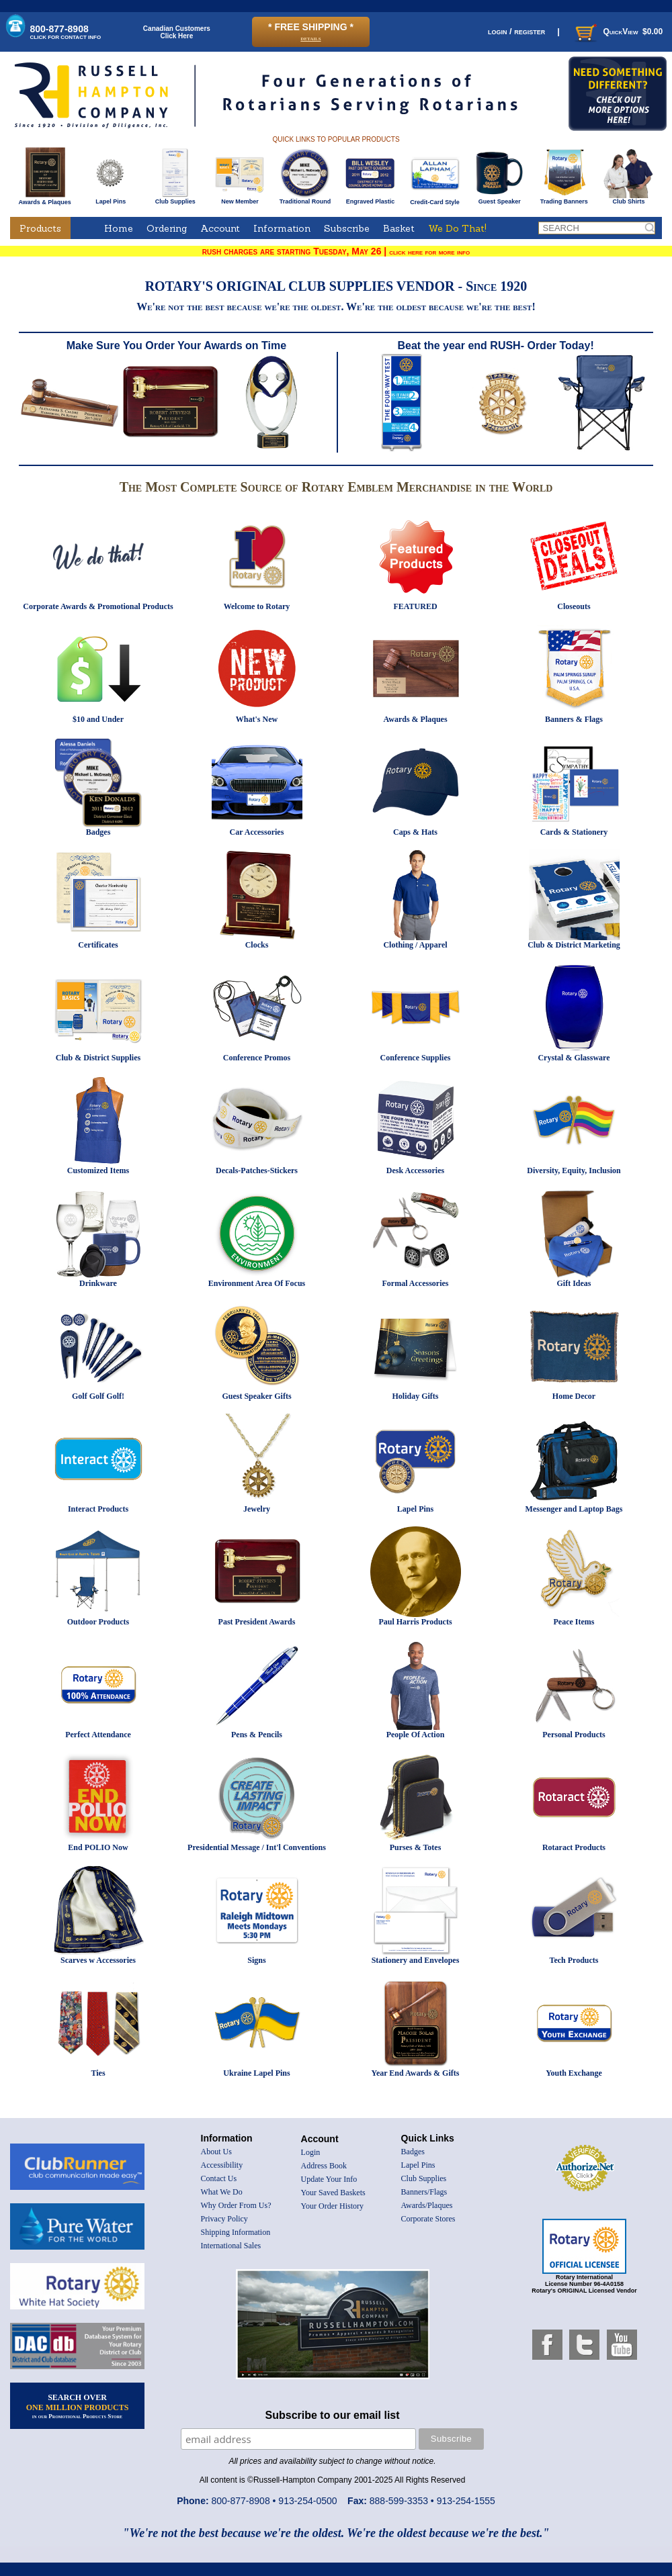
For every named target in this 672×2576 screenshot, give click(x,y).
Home (118, 228)
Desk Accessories (415, 1170)
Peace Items (574, 1621)
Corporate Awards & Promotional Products (98, 606)
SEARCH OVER (77, 2406)
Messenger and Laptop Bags (574, 1509)
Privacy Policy (224, 2218)
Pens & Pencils (256, 1734)
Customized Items (98, 1170)
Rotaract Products (573, 1847)
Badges (98, 832)
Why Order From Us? (236, 2205)
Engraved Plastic (370, 199)
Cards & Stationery (574, 832)
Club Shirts (628, 199)
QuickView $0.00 (618, 31)
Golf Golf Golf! (98, 1396)
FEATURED (415, 606)
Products (40, 228)
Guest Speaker (499, 199)
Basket (399, 228)
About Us (216, 2151)
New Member (239, 199)
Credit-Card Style (435, 199)
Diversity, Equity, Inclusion (573, 1170)
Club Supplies (175, 199)
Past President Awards (257, 1621)
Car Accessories (257, 832)
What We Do (222, 2192)
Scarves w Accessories (98, 1960)
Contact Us (219, 2178)
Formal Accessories (415, 1283)
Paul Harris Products (415, 1621)
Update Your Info (329, 2179)
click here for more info (429, 252)
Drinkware (98, 1283)
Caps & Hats (415, 832)
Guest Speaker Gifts (256, 1396)
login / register (516, 31)
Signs (256, 1960)
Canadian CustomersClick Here (176, 32)
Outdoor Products (98, 1621)
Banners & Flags (574, 719)
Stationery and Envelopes (416, 1960)
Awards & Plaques (44, 198)
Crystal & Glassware (574, 1057)
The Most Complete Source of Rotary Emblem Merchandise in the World (336, 486)
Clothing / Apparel (415, 945)
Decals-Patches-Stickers (257, 1170)
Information (281, 228)
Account (220, 228)
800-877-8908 (65, 32)
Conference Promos (257, 1057)
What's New (257, 719)
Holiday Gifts (415, 1396)
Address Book (324, 2165)
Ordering (166, 228)
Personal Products (573, 1734)
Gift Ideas (574, 1283)
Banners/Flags (424, 2192)
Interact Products (98, 1509)
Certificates (98, 945)
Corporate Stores (428, 2218)
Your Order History (332, 2206)
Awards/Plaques (427, 2205)
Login (311, 2152)
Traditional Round (305, 199)
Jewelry (256, 1509)
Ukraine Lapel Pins (256, 2073)
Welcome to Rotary (257, 606)
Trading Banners (564, 199)
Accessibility (222, 2165)
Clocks (257, 945)
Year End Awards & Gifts (416, 2073)
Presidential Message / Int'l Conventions (256, 1847)
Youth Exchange (574, 2073)
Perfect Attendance (98, 1734)
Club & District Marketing (574, 945)
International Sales (231, 2245)
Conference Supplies (415, 1057)
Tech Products (573, 1960)
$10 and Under (98, 719)
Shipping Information (236, 2232)
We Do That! (457, 228)
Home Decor (573, 1396)
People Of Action (415, 1734)
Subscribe (347, 228)
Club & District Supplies (98, 1057)
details (310, 38)
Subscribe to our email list (332, 2415)
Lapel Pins (110, 199)
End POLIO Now (98, 1847)
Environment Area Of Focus (257, 1283)
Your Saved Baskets (333, 2192)
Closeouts (573, 606)
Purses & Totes (416, 1847)
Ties (98, 2073)
